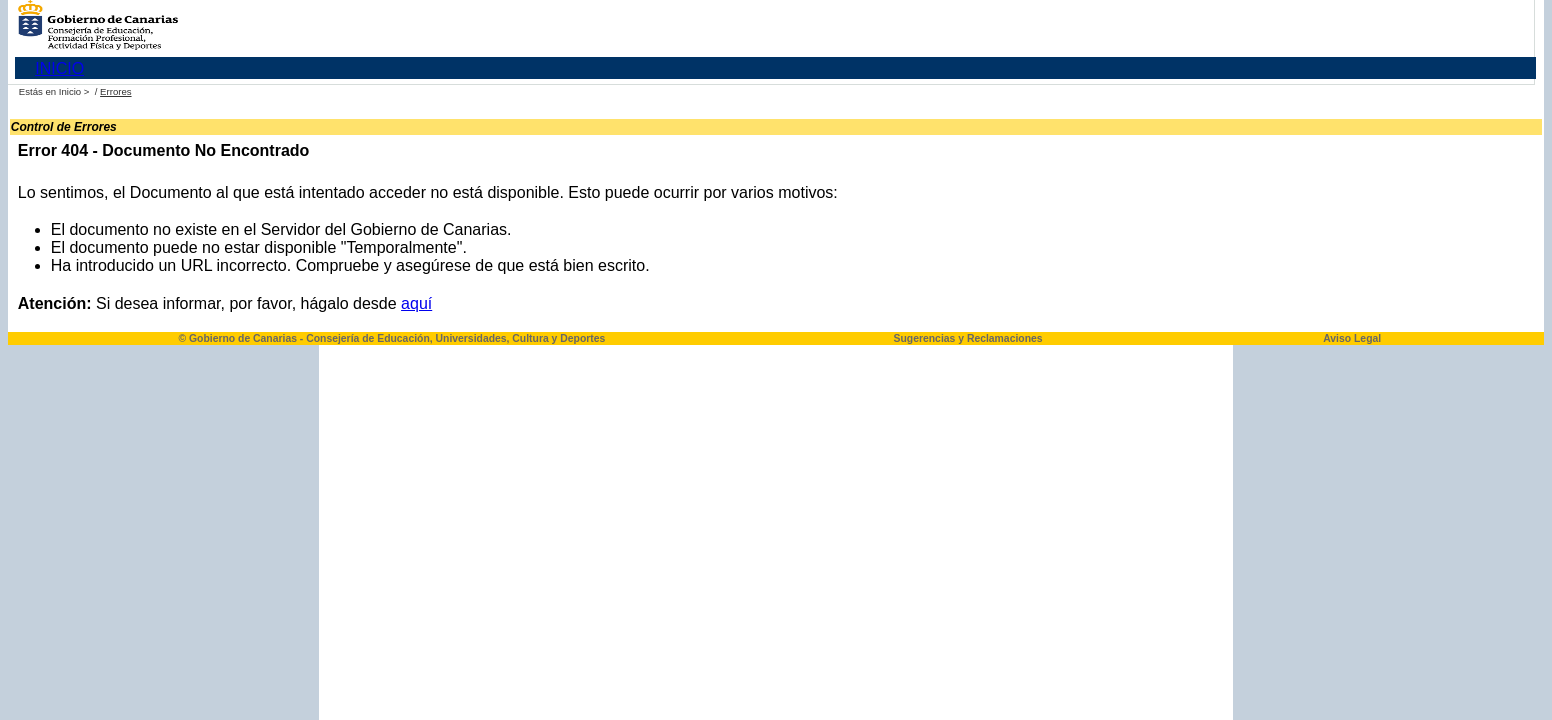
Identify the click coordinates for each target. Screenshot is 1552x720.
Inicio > (75, 91)
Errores (115, 91)
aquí (416, 303)
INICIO (59, 68)
